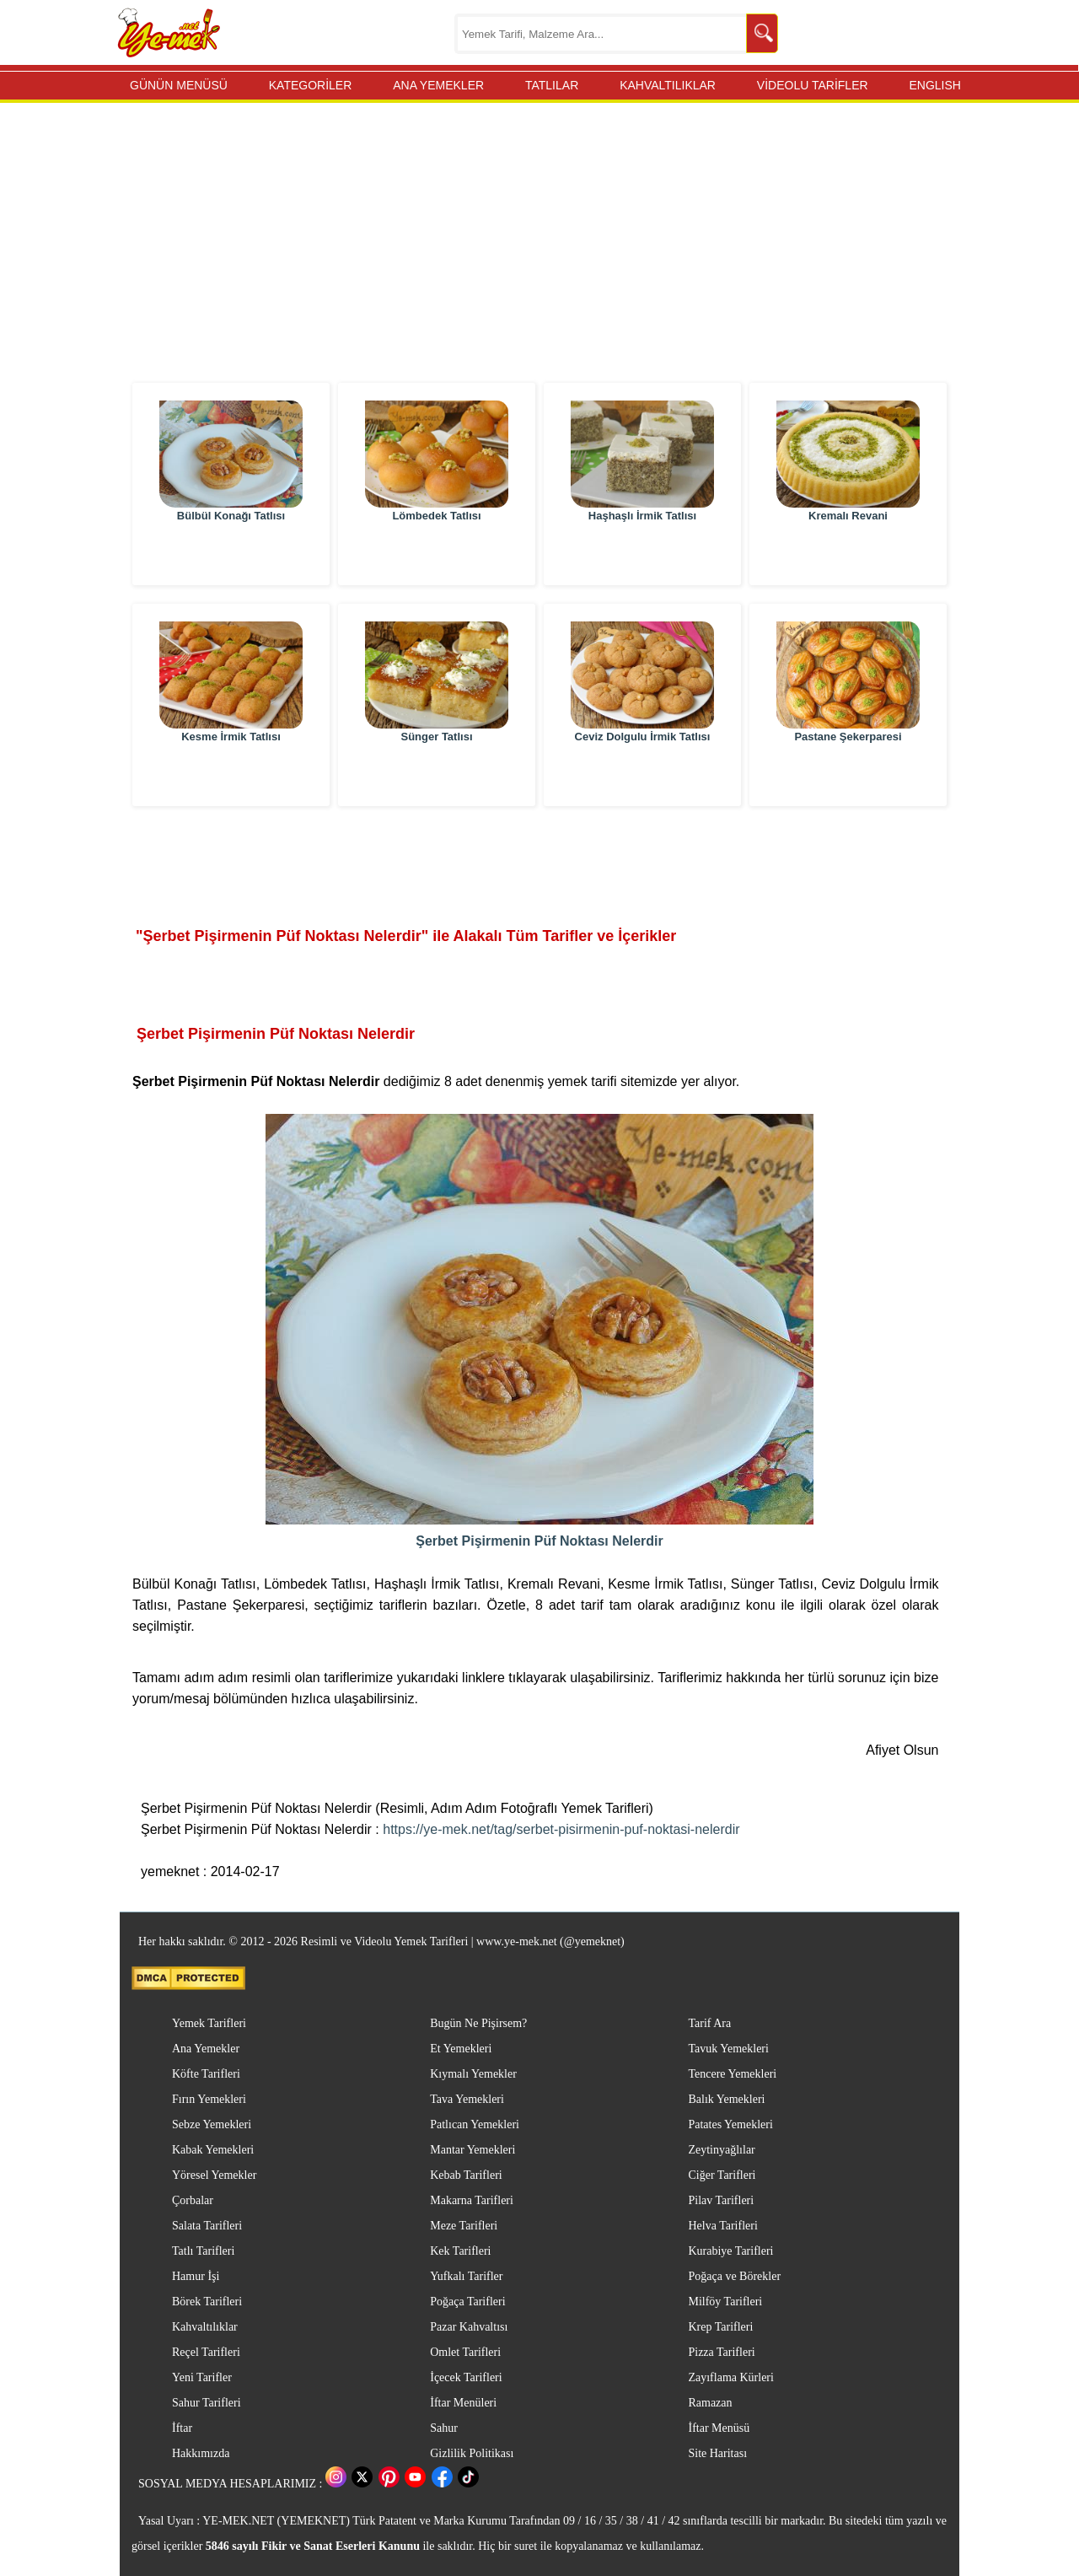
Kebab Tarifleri (466, 2175)
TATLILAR (551, 85)
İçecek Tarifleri (466, 2377)
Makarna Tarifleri (471, 2200)
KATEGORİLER (310, 85)
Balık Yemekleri (726, 2099)
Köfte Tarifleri (206, 2074)
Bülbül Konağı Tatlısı (231, 556)
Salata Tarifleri (207, 2225)
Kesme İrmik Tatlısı (231, 777)
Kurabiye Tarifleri (730, 2251)
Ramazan (710, 2402)
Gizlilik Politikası (471, 2453)
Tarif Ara (709, 2023)
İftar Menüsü (718, 2428)
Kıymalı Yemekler (473, 2074)
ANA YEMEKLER (438, 85)
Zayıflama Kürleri (730, 2377)
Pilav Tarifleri (721, 2200)
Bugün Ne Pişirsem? (478, 2023)
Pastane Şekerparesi (847, 777)
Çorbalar (192, 2200)
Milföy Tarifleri (725, 2301)
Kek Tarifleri (460, 2251)
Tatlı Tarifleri (203, 2251)
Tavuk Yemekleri (728, 2048)
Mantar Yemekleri (472, 2149)
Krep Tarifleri (720, 2327)
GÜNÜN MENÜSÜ (179, 85)
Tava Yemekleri (467, 2099)
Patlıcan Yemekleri (474, 2124)
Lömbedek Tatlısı (436, 556)
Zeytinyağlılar (721, 2149)
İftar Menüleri (463, 2402)
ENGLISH (934, 85)
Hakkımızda (200, 2453)
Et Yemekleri (460, 2048)
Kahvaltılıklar (205, 2327)
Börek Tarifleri (207, 2301)
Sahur (444, 2428)
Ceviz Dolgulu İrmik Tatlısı (643, 777)
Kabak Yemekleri (213, 2149)
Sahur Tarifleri (206, 2402)
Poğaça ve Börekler (734, 2276)
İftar (182, 2428)
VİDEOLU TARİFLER (812, 85)
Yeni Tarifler (202, 2377)
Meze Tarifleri (463, 2225)
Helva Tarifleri (722, 2225)
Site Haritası (717, 2453)
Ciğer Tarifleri (721, 2175)
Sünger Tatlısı (437, 777)
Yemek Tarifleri (209, 2023)
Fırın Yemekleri (209, 2099)
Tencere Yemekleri (732, 2074)
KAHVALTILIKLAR (668, 85)
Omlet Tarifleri (465, 2352)
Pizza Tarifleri (721, 2352)
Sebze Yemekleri (211, 2124)
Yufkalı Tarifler (466, 2276)
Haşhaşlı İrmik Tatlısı (642, 556)
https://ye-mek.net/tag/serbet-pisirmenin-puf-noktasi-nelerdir (561, 1829)
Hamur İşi (195, 2276)
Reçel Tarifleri (206, 2352)
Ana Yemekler (205, 2048)
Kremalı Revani (848, 556)
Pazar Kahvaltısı (468, 2327)
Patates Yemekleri (730, 2124)
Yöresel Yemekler (214, 2175)
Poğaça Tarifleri (467, 2301)
